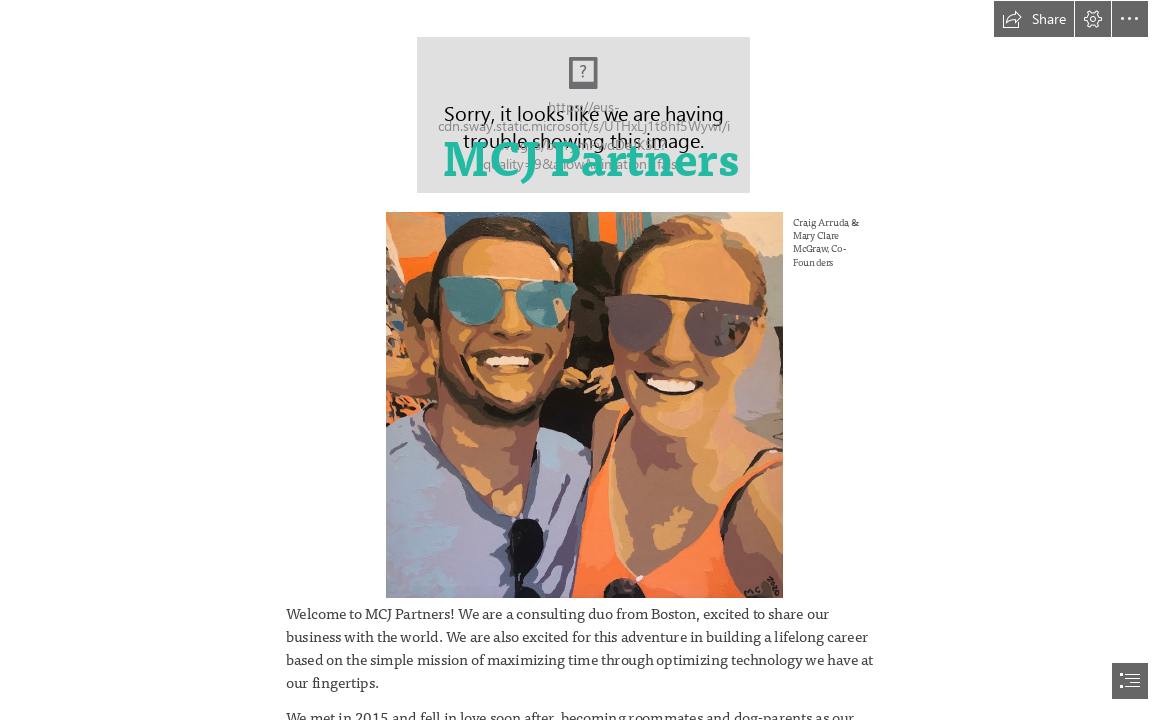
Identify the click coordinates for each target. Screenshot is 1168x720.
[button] (1034, 19)
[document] (584, 360)
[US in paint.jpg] (629, 404)
